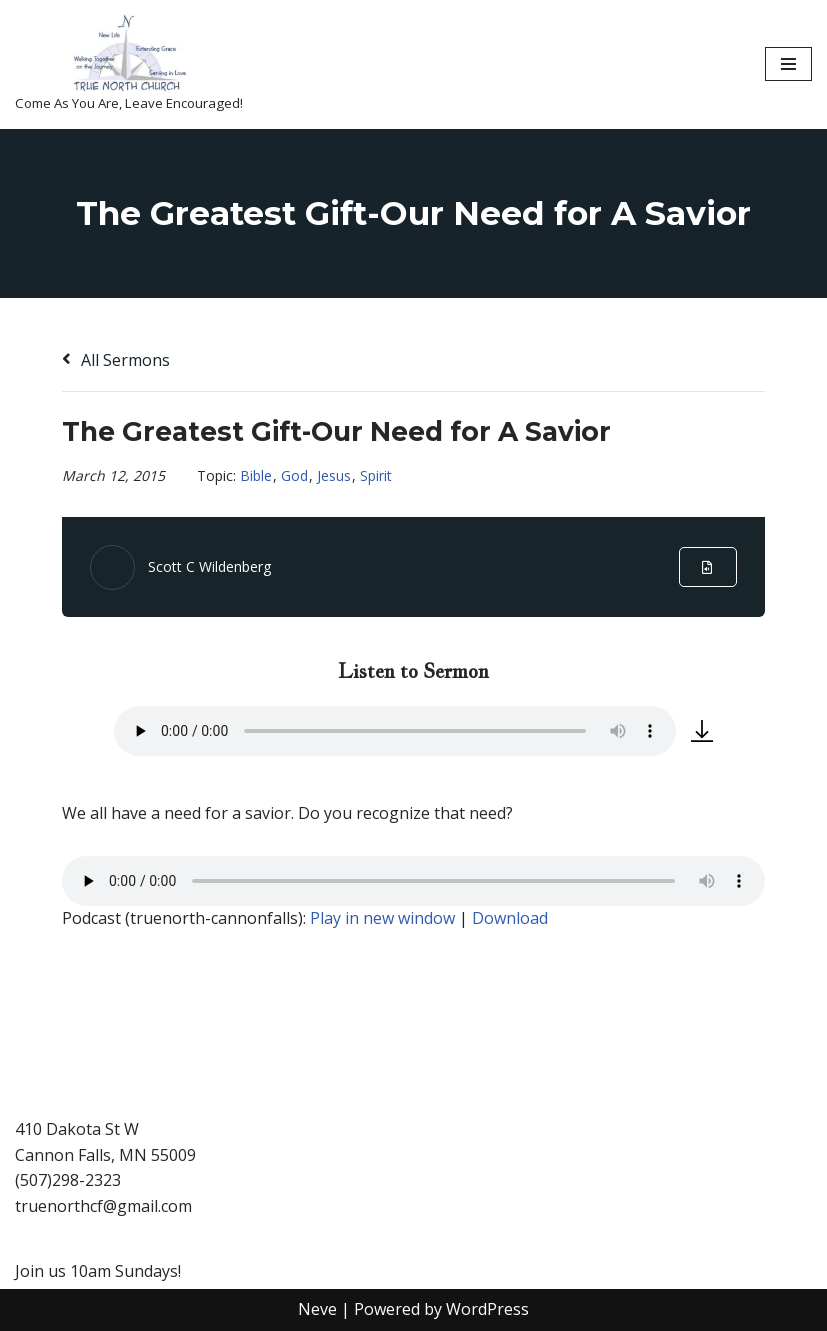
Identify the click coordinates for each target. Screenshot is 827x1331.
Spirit (376, 475)
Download (510, 918)
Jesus (334, 475)
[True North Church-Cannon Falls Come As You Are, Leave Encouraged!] (129, 64)
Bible (256, 475)
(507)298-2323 (68, 1181)
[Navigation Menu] (788, 64)
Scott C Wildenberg (209, 566)
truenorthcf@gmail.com (103, 1206)
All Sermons (116, 360)
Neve (317, 1309)
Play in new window (382, 918)
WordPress (487, 1309)
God (294, 475)
